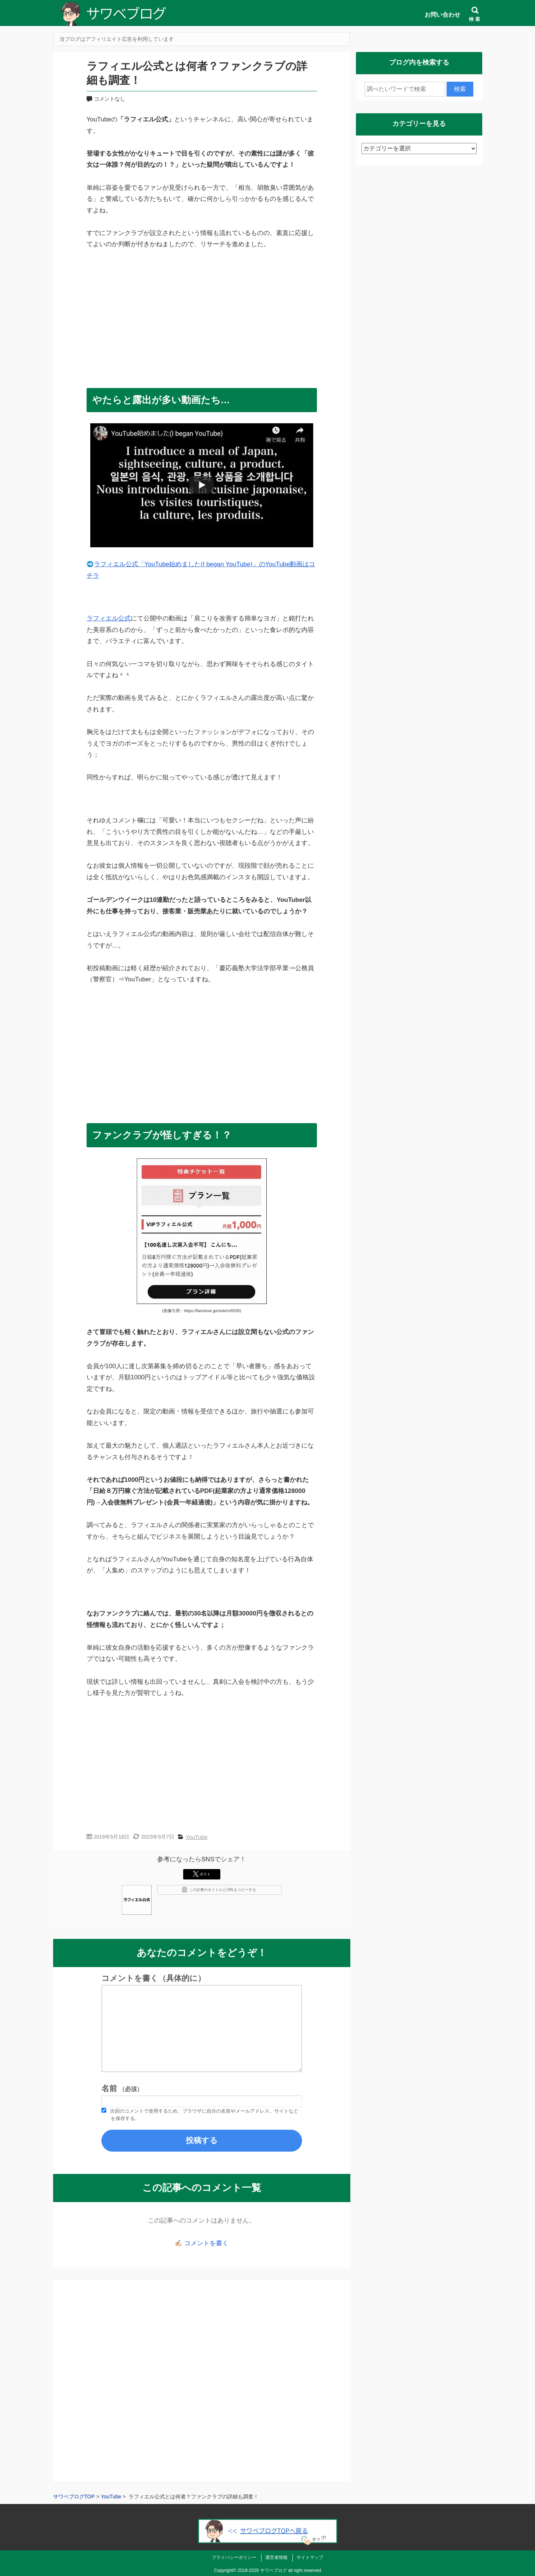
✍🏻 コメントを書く (201, 2243)
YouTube (197, 1837)
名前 (122, 2088)
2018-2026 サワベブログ (262, 2570)
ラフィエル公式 (109, 618)
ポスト (202, 1874)
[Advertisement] (202, 315)
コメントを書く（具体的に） (153, 1978)
